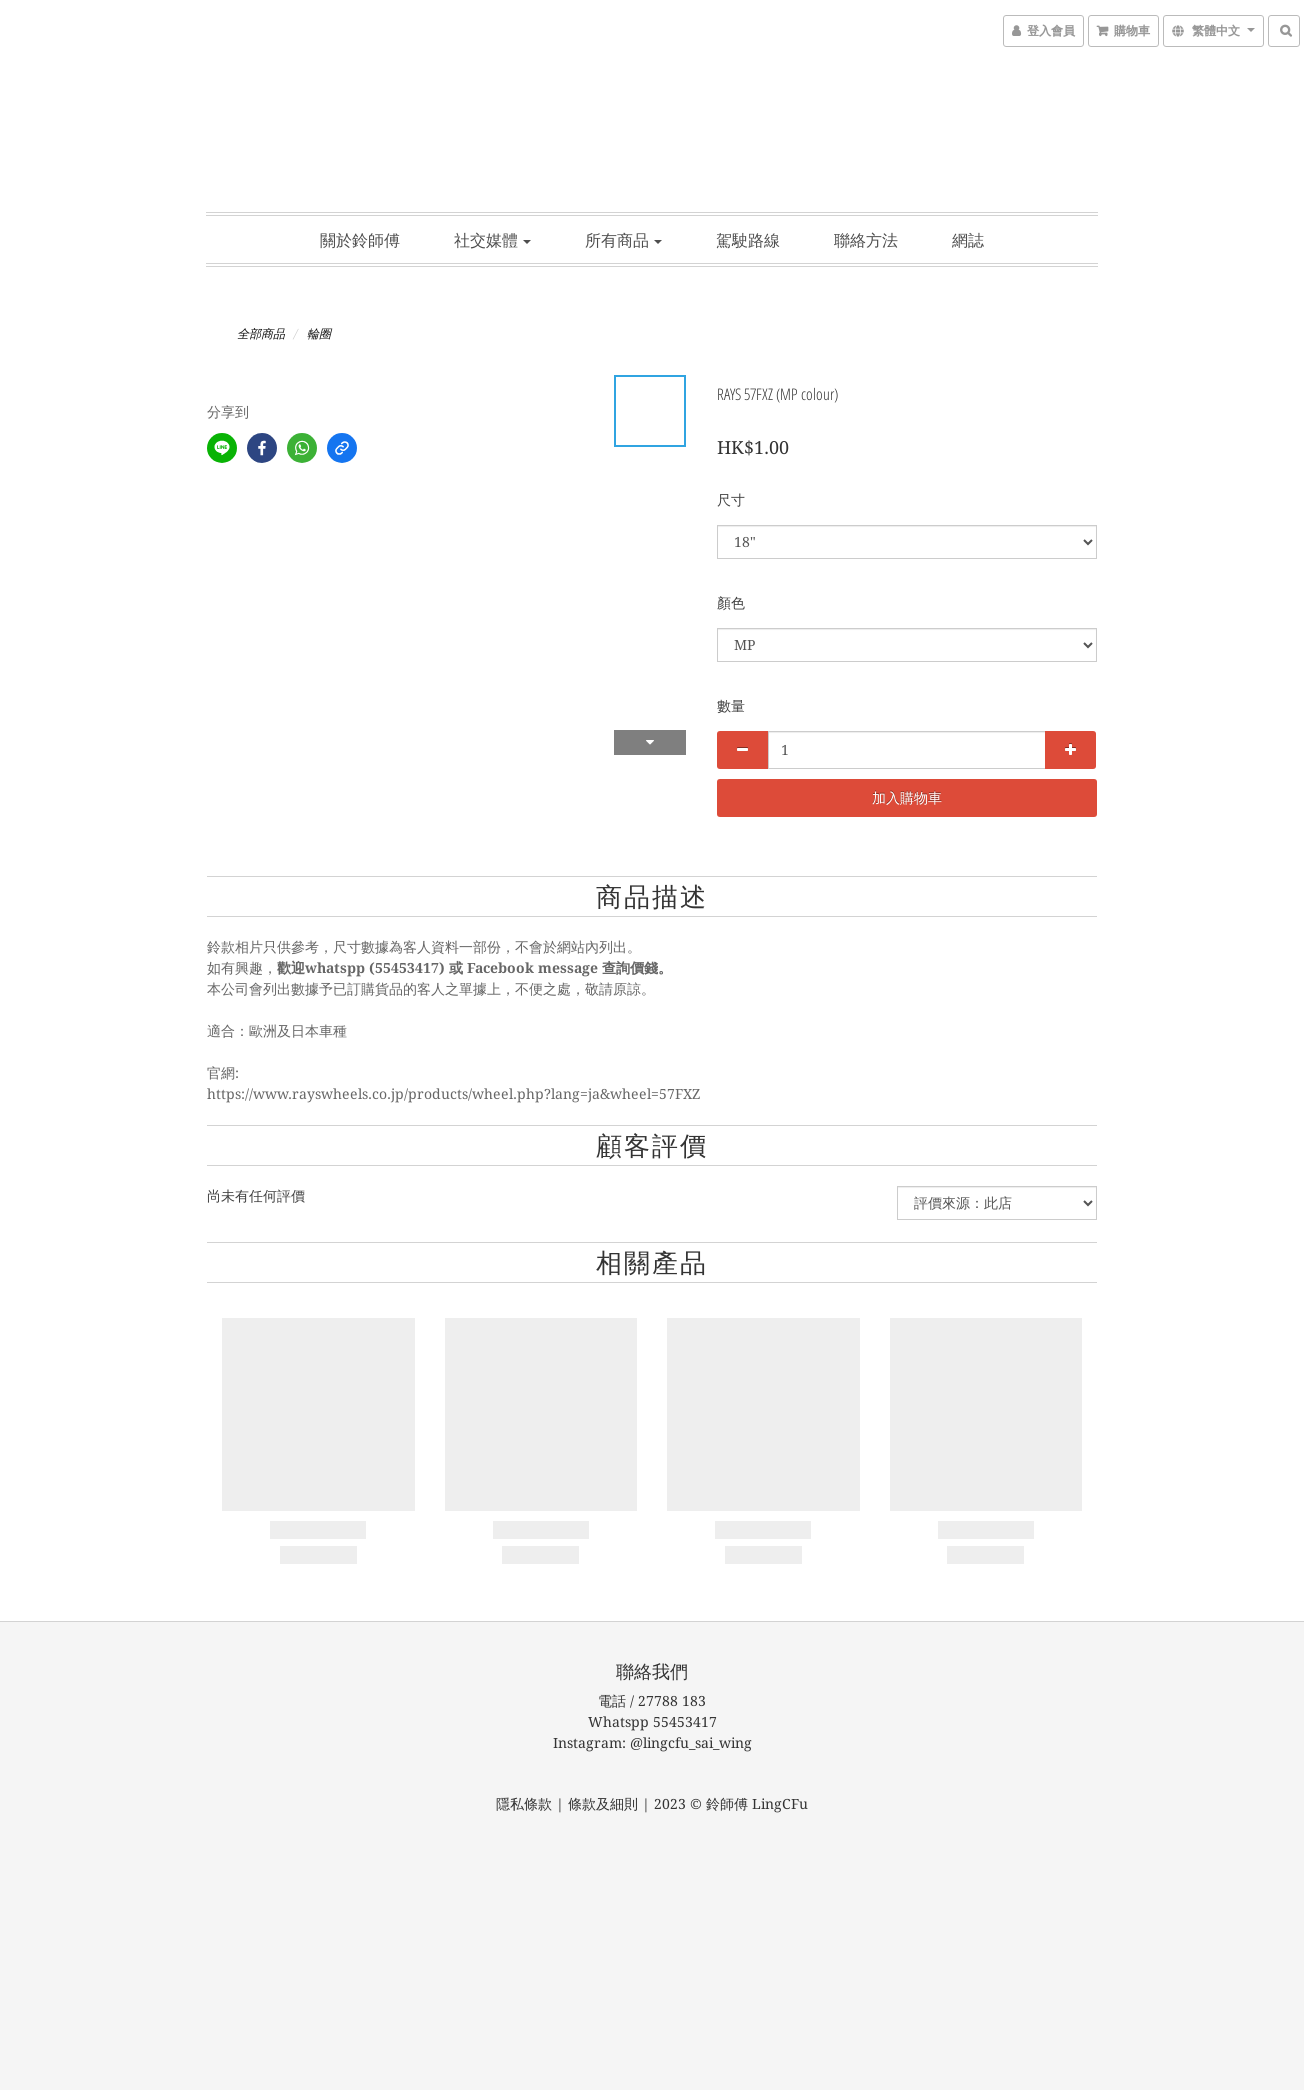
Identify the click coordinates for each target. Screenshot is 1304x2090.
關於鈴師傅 (360, 240)
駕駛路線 (748, 240)
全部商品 (261, 334)
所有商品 (623, 240)
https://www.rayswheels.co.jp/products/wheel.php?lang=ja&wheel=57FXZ (453, 1094)
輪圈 (319, 334)
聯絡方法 (866, 240)
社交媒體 (492, 240)
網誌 (968, 240)
